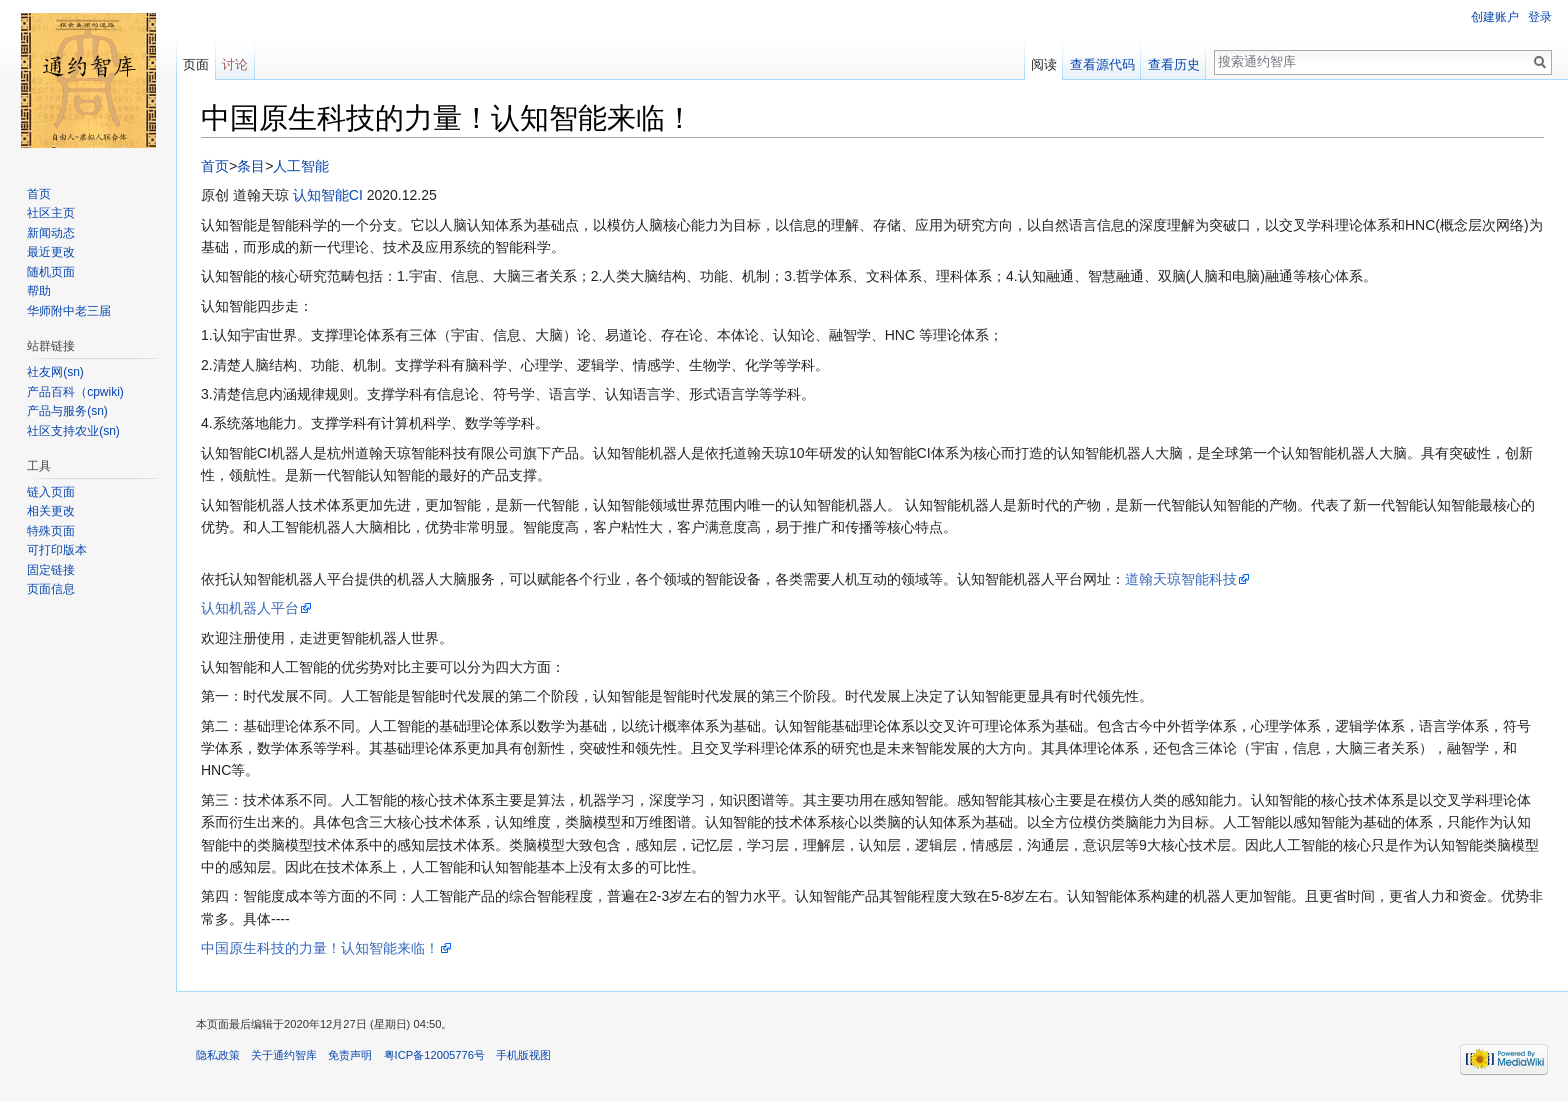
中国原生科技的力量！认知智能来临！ (320, 948)
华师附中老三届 (69, 311)
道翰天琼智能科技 (1181, 579)
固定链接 (51, 570)
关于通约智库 (284, 1055)
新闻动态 (51, 233)
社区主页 (51, 213)
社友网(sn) (55, 372)
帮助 (39, 291)
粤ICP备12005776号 (434, 1055)
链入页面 (51, 492)
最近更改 (51, 252)
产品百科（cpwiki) (75, 392)
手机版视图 (523, 1055)
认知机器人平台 (250, 608)
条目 (251, 166)
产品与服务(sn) (67, 411)
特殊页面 (51, 531)
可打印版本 (57, 550)
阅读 (1044, 64)
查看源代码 (1102, 64)
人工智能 (301, 166)
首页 (215, 166)
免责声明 (350, 1055)
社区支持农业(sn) (73, 431)
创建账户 (1495, 17)
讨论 (235, 64)
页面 (196, 64)
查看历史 (1174, 64)
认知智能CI (328, 195)
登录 (1540, 17)
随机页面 (51, 272)
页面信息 (51, 589)
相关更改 (51, 511)
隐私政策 (218, 1055)
